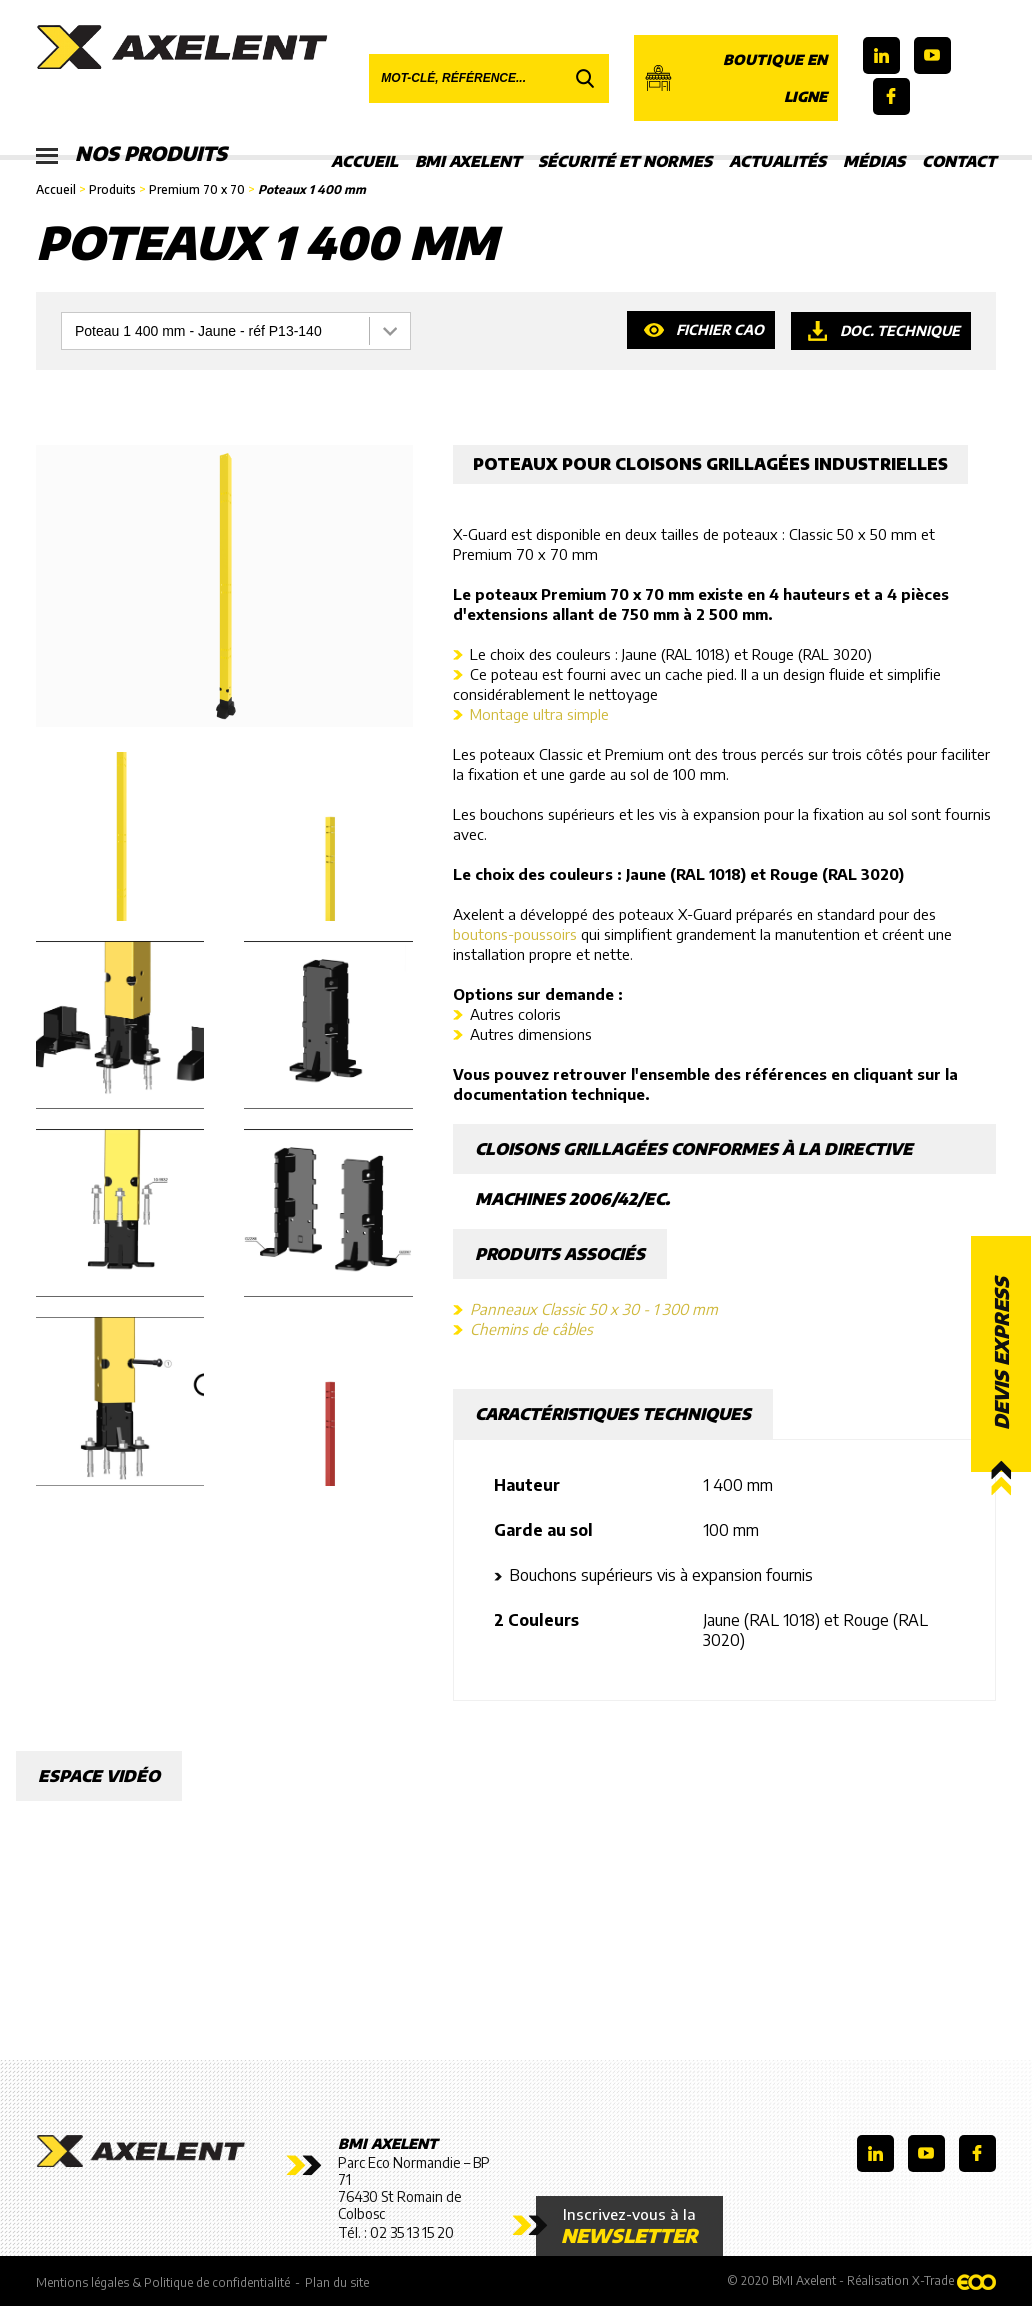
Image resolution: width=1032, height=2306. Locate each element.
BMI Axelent (468, 161)
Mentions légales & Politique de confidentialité (163, 2282)
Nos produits (133, 155)
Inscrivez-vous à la (629, 2226)
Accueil (364, 161)
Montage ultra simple (539, 714)
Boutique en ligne (735, 78)
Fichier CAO (718, 330)
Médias (874, 161)
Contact (959, 161)
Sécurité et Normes (625, 161)
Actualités (777, 161)
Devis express (1001, 1353)
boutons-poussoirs (515, 934)
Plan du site (337, 2282)
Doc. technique (899, 330)
